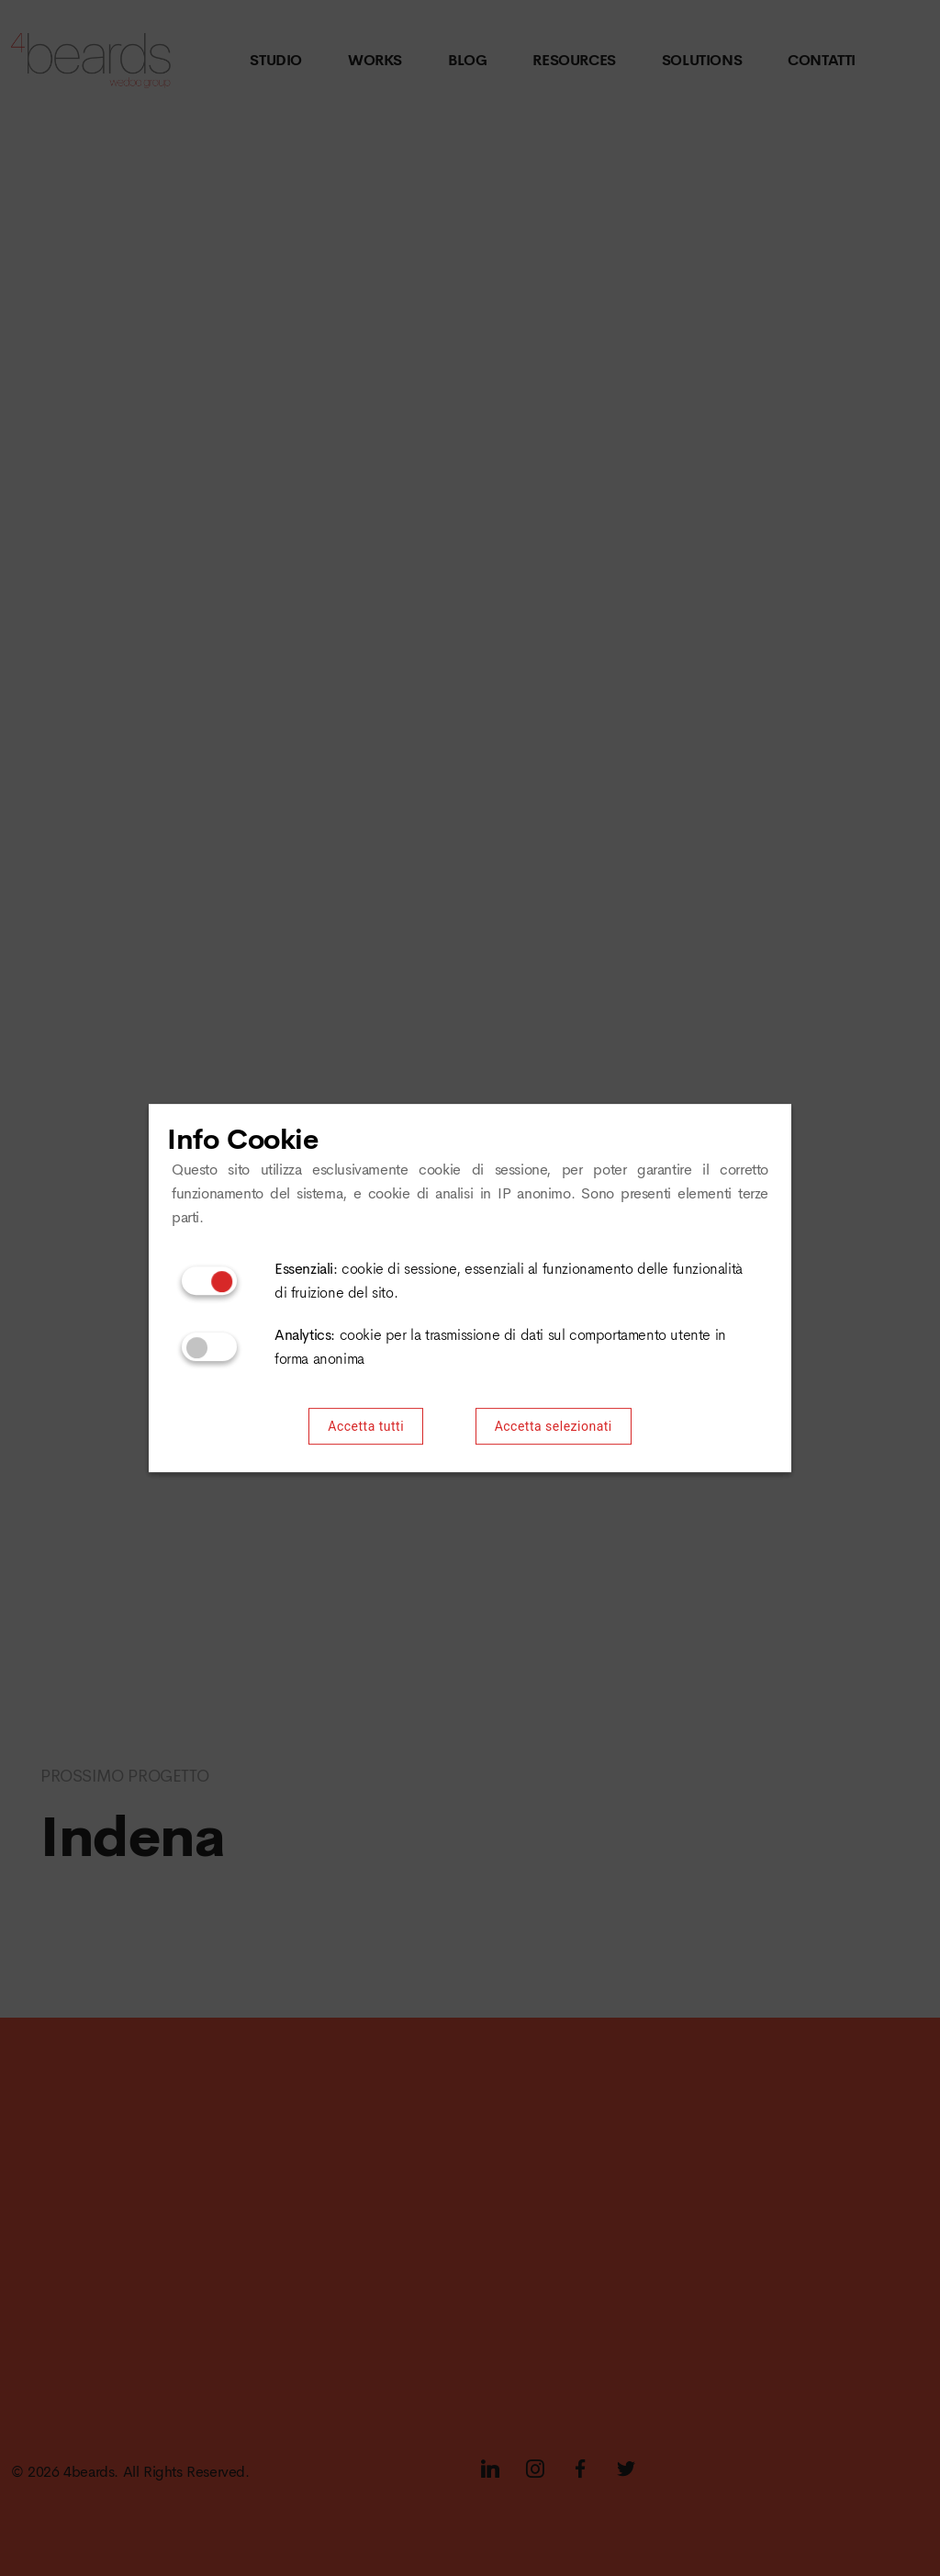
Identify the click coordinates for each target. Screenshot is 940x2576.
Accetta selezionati (554, 1426)
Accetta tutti (365, 1426)
